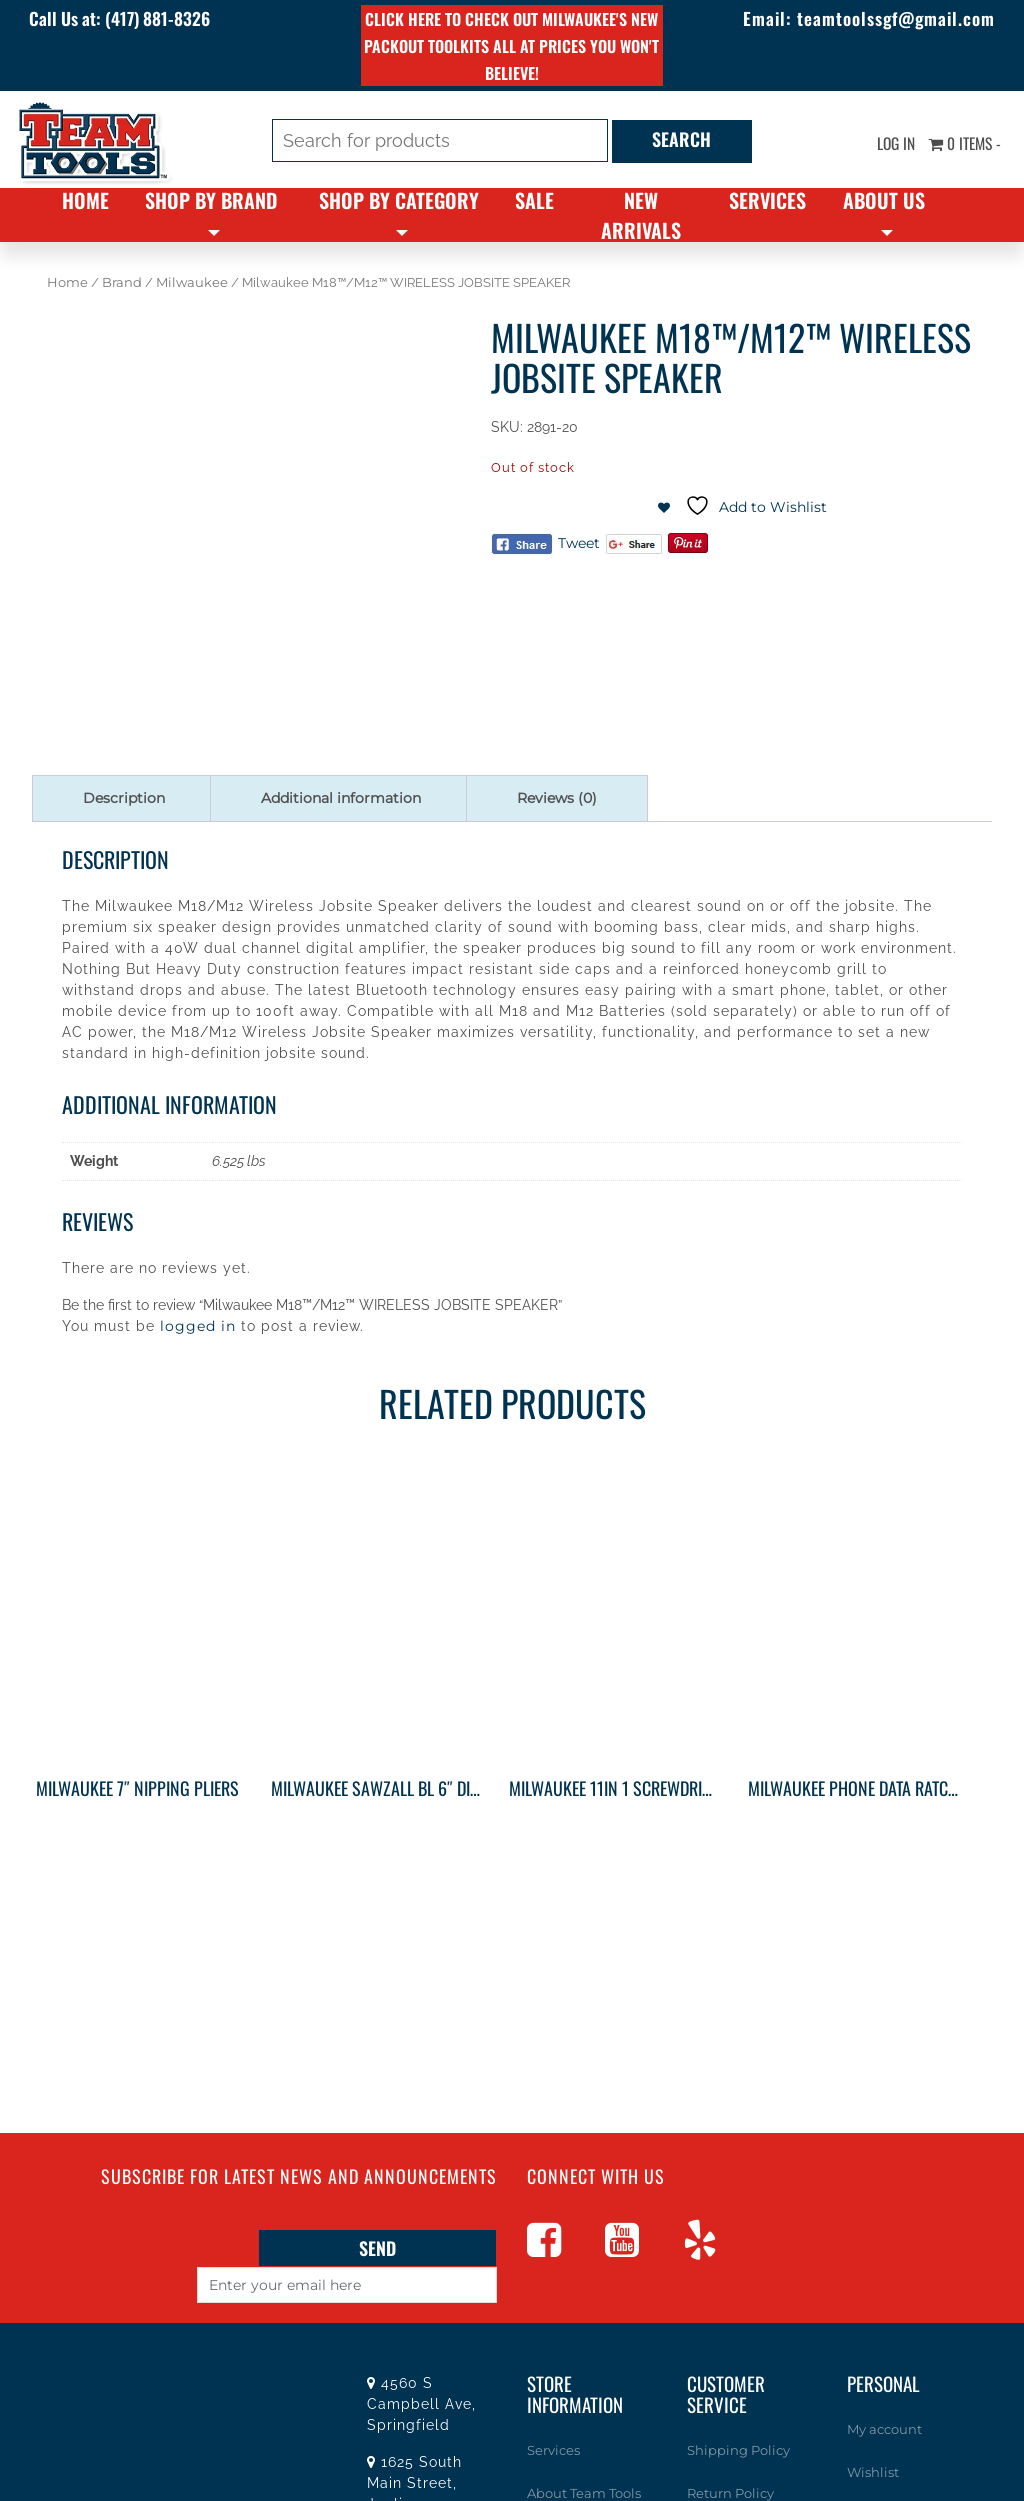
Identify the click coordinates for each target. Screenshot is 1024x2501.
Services (767, 200)
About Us (884, 200)
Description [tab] (124, 798)
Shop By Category (399, 200)
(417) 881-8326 (166, 18)
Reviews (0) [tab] (557, 798)
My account (884, 2429)
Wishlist (873, 2470)
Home (85, 200)
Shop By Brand (211, 200)
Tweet (579, 543)
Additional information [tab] (341, 798)
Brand (122, 282)
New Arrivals (641, 215)
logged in (198, 1326)
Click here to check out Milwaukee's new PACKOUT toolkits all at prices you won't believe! (511, 46)
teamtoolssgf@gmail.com (889, 18)
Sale (534, 200)
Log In (890, 143)
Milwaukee (192, 282)
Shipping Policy (738, 2450)
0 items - (962, 143)
